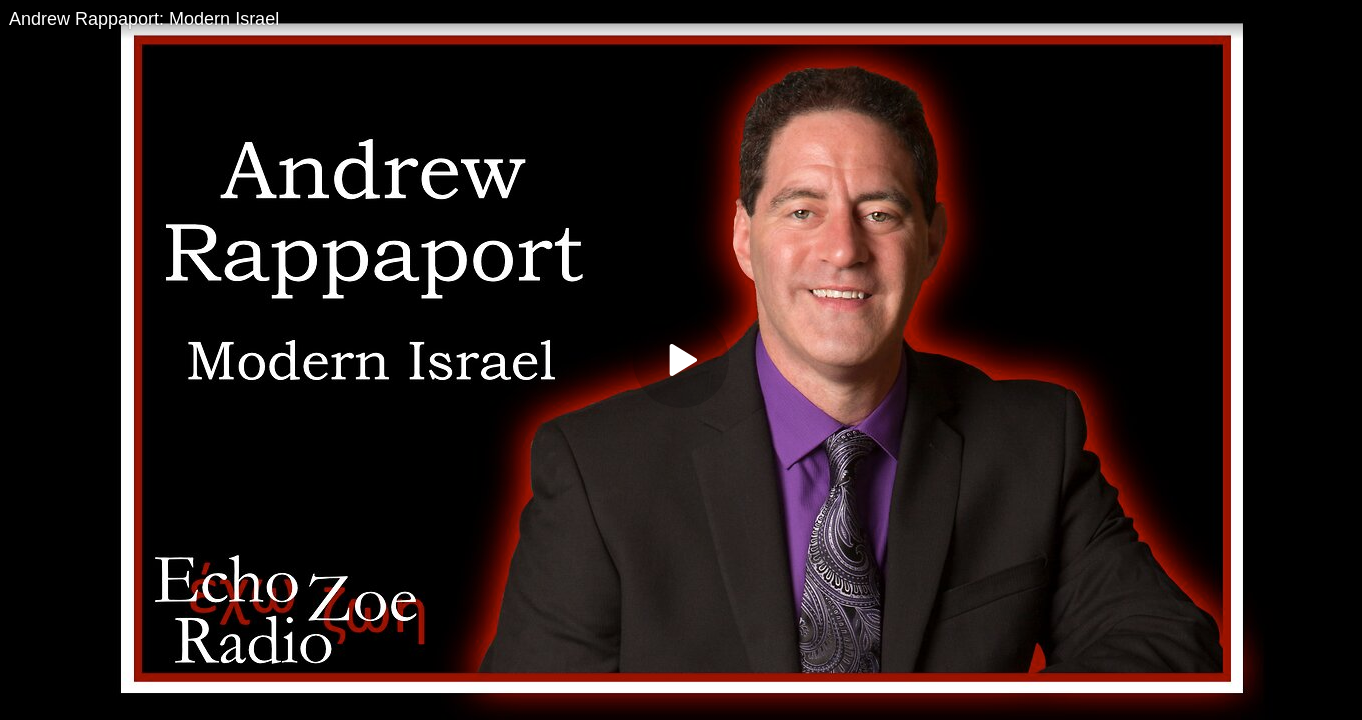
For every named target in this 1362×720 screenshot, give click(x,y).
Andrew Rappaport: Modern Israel (144, 19)
